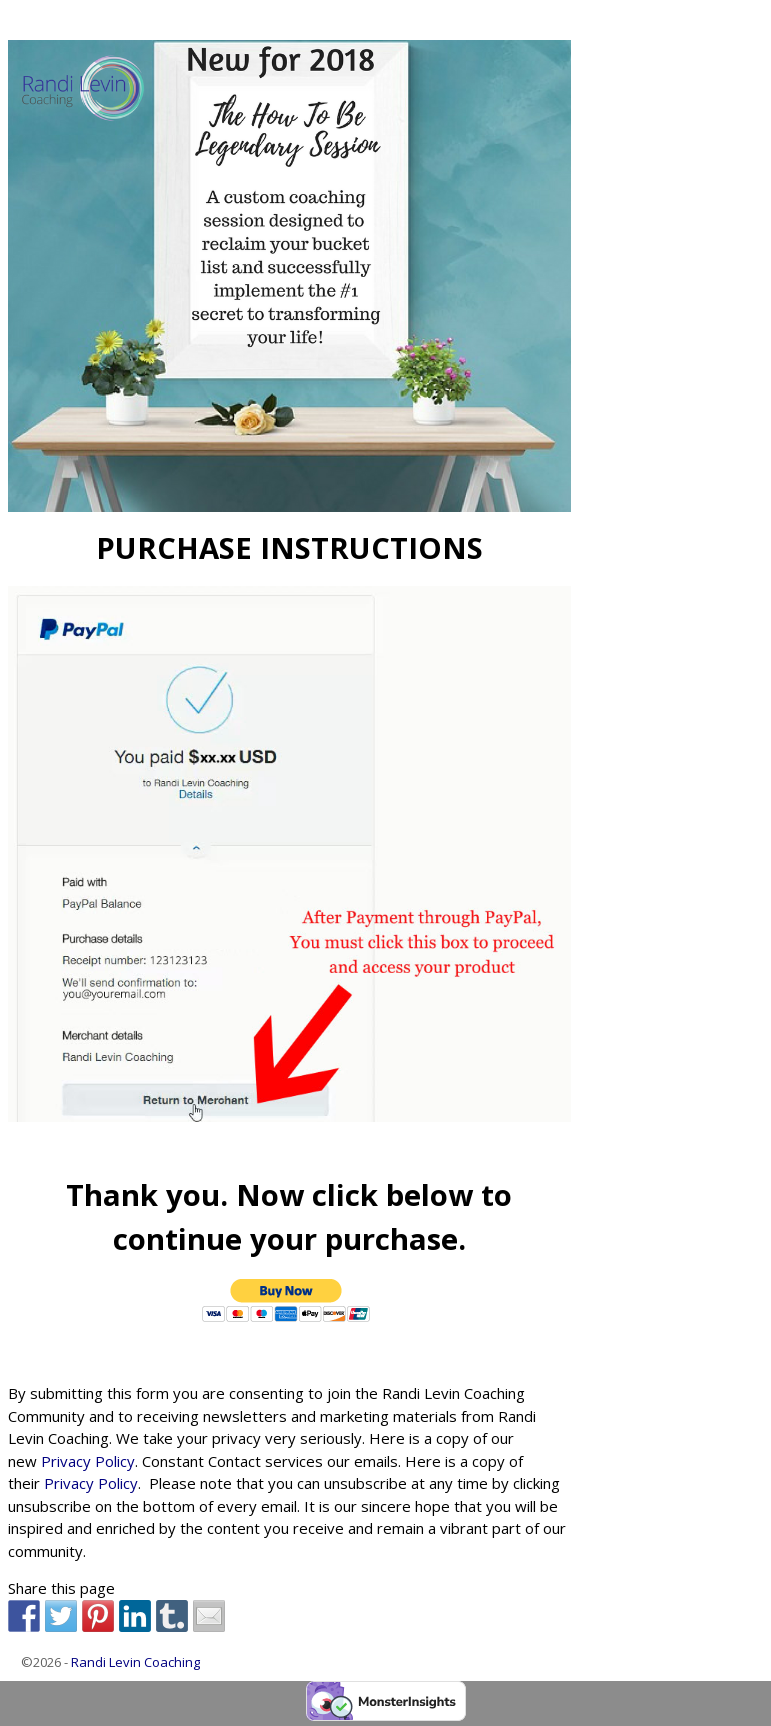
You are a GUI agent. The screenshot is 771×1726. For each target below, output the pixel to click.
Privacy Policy (88, 1461)
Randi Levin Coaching (135, 1662)
